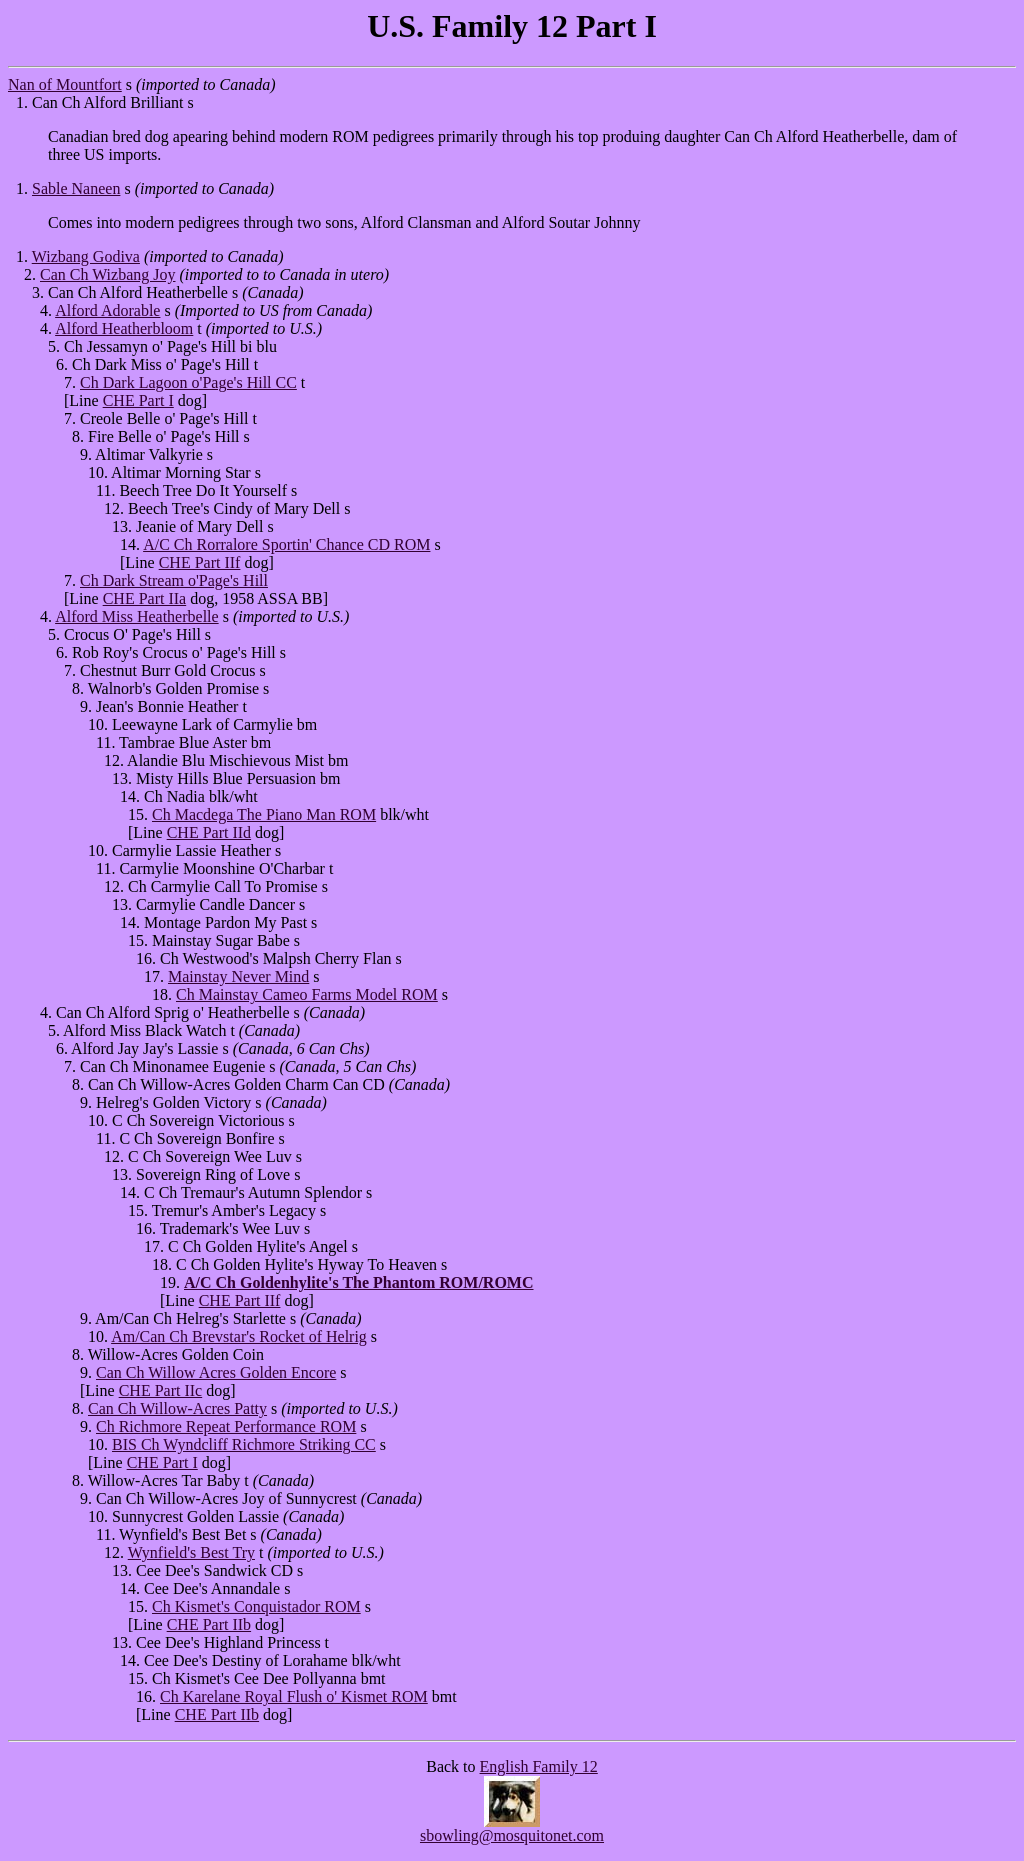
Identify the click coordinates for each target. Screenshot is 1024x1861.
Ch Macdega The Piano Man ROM (264, 814)
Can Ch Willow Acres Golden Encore (216, 1372)
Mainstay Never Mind (238, 976)
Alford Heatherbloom (124, 328)
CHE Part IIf (200, 562)
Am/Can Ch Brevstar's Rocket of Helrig (239, 1336)
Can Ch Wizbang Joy (108, 274)
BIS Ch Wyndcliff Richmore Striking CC (244, 1444)
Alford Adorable (107, 310)
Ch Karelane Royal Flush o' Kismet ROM (294, 1696)
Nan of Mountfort (65, 84)
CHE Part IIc (161, 1390)
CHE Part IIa (145, 598)
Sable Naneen (76, 188)
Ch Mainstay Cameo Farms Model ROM (307, 994)
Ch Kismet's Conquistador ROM (256, 1606)
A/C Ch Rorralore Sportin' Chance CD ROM (286, 544)
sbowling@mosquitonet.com (512, 1835)
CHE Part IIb (209, 1624)
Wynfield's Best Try (191, 1552)
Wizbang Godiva (86, 256)
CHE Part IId (209, 832)
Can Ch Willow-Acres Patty (177, 1408)
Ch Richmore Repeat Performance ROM (226, 1426)
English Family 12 (539, 1766)
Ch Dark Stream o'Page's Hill (174, 580)
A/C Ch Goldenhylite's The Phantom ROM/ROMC (359, 1282)
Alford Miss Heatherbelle (137, 616)
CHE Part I (138, 400)
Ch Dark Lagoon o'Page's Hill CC (188, 382)
